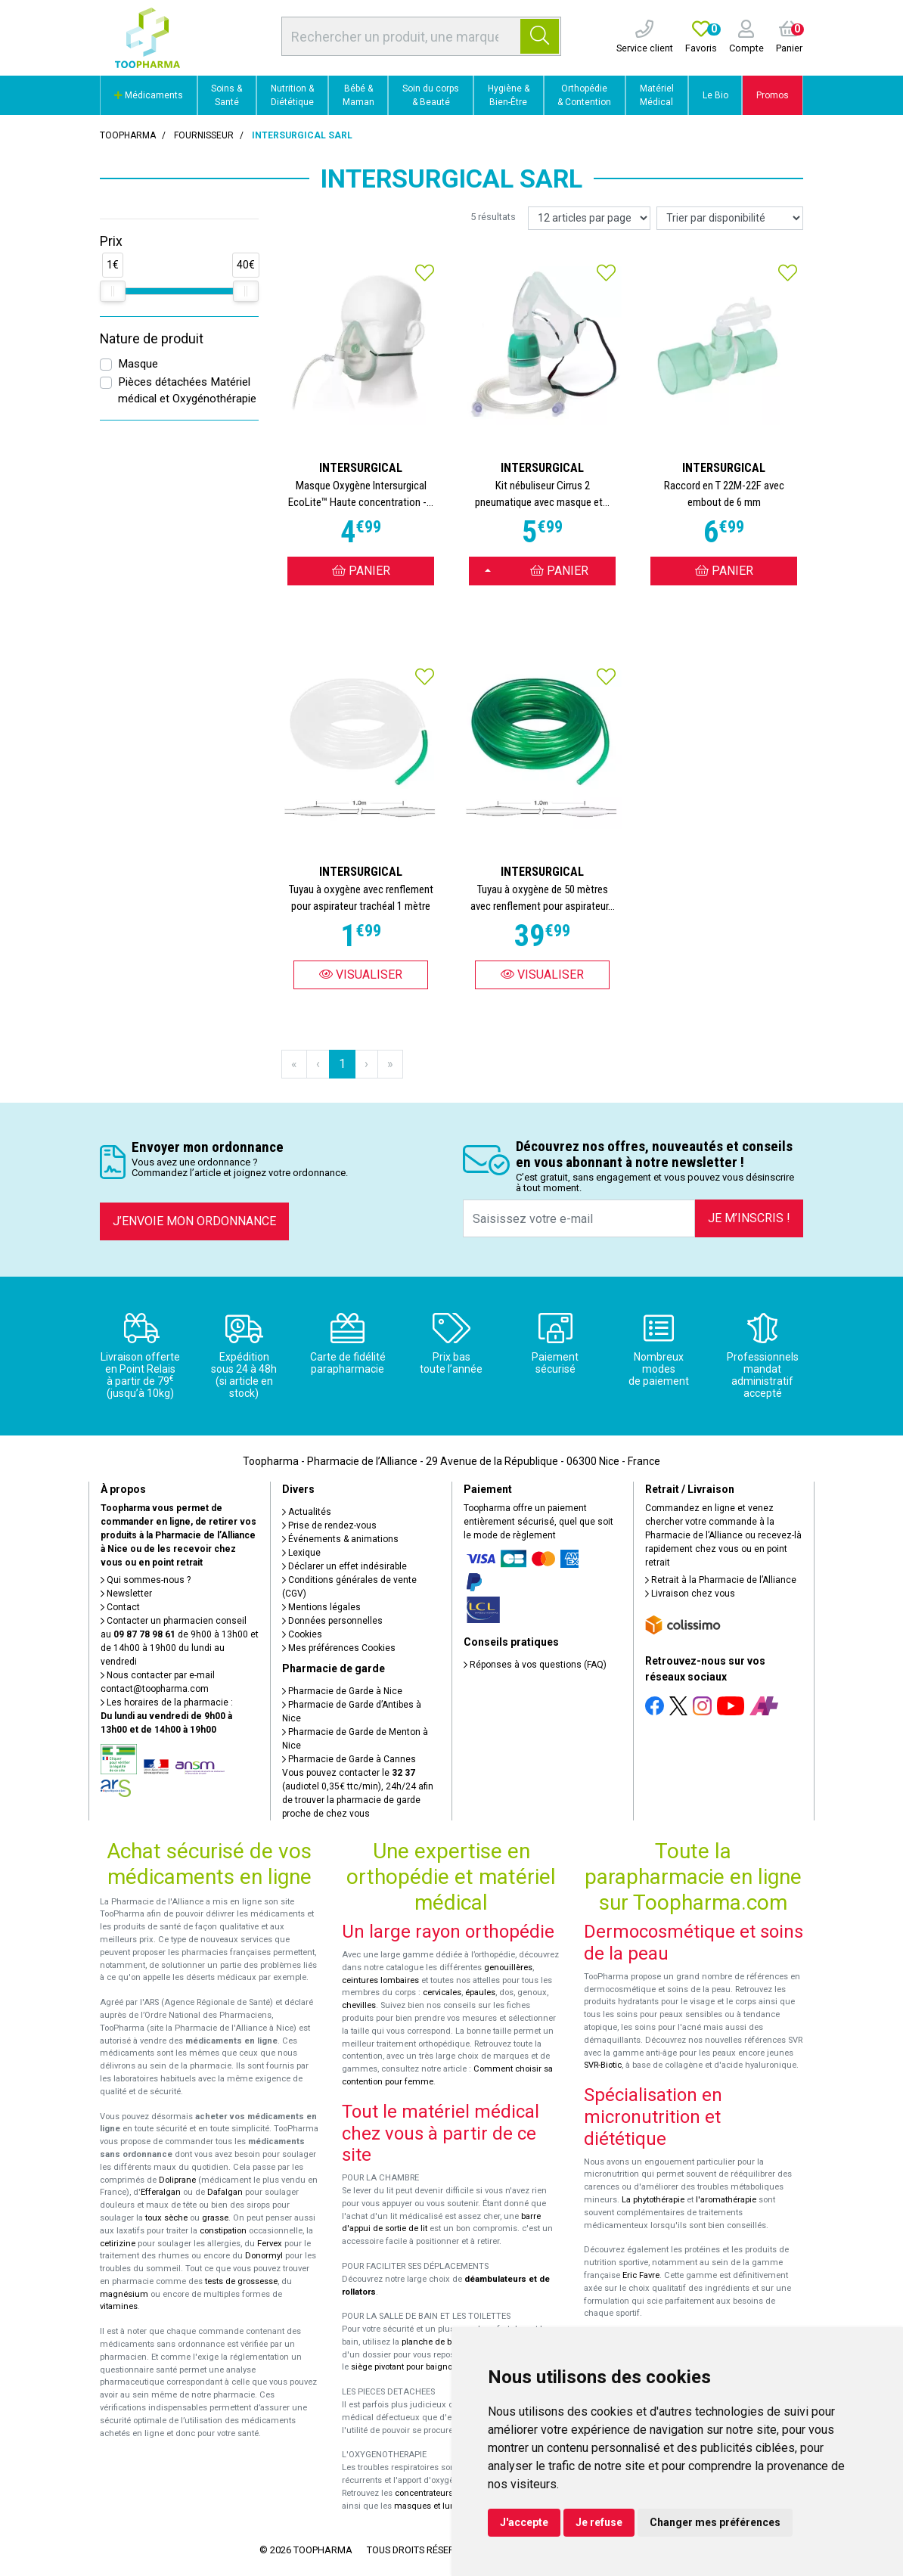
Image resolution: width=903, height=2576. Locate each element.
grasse (215, 2218)
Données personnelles (332, 1620)
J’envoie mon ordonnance (194, 1221)
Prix (111, 241)
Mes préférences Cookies (339, 1648)
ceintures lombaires (380, 1980)
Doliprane (177, 2180)
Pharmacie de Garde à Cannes (349, 1759)
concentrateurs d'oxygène (445, 2493)
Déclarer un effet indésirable (344, 1566)
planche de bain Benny (445, 2342)
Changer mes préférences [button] (715, 2522)
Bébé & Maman (358, 95)
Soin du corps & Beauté (430, 95)
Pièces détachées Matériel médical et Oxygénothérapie (187, 390)
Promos (772, 95)
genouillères (508, 1967)
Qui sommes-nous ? (146, 1580)
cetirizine (117, 2244)
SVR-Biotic (603, 2065)
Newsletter (126, 1593)
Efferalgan (161, 2192)
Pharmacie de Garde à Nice (342, 1691)
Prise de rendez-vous (329, 1525)
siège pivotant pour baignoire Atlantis (422, 2367)
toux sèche (166, 2218)
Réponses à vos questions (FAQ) (535, 1664)
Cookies (302, 1634)
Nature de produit (151, 338)
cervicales (442, 1992)
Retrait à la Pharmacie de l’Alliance (720, 1580)
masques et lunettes (433, 2506)
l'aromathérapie (726, 2200)
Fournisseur (204, 135)
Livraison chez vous (690, 1593)
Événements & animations (340, 1539)
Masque (138, 364)
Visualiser (360, 974)
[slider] (113, 291)
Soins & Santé (226, 95)
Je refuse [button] (599, 2522)
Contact (120, 1607)
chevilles (359, 2005)
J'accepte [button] (524, 2522)
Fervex (269, 2244)
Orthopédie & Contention (584, 95)
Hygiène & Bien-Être (508, 95)
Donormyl (264, 2256)
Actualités (306, 1512)
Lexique (301, 1552)
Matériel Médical (657, 95)
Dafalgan (225, 2192)
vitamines (119, 2306)
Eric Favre (640, 2275)
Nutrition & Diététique (292, 95)
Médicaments (148, 95)
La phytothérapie (653, 2200)
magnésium (124, 2294)
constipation (223, 2231)
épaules (480, 1992)
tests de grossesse (241, 2281)
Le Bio (715, 95)
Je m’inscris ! (749, 1218)
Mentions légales (321, 1607)
